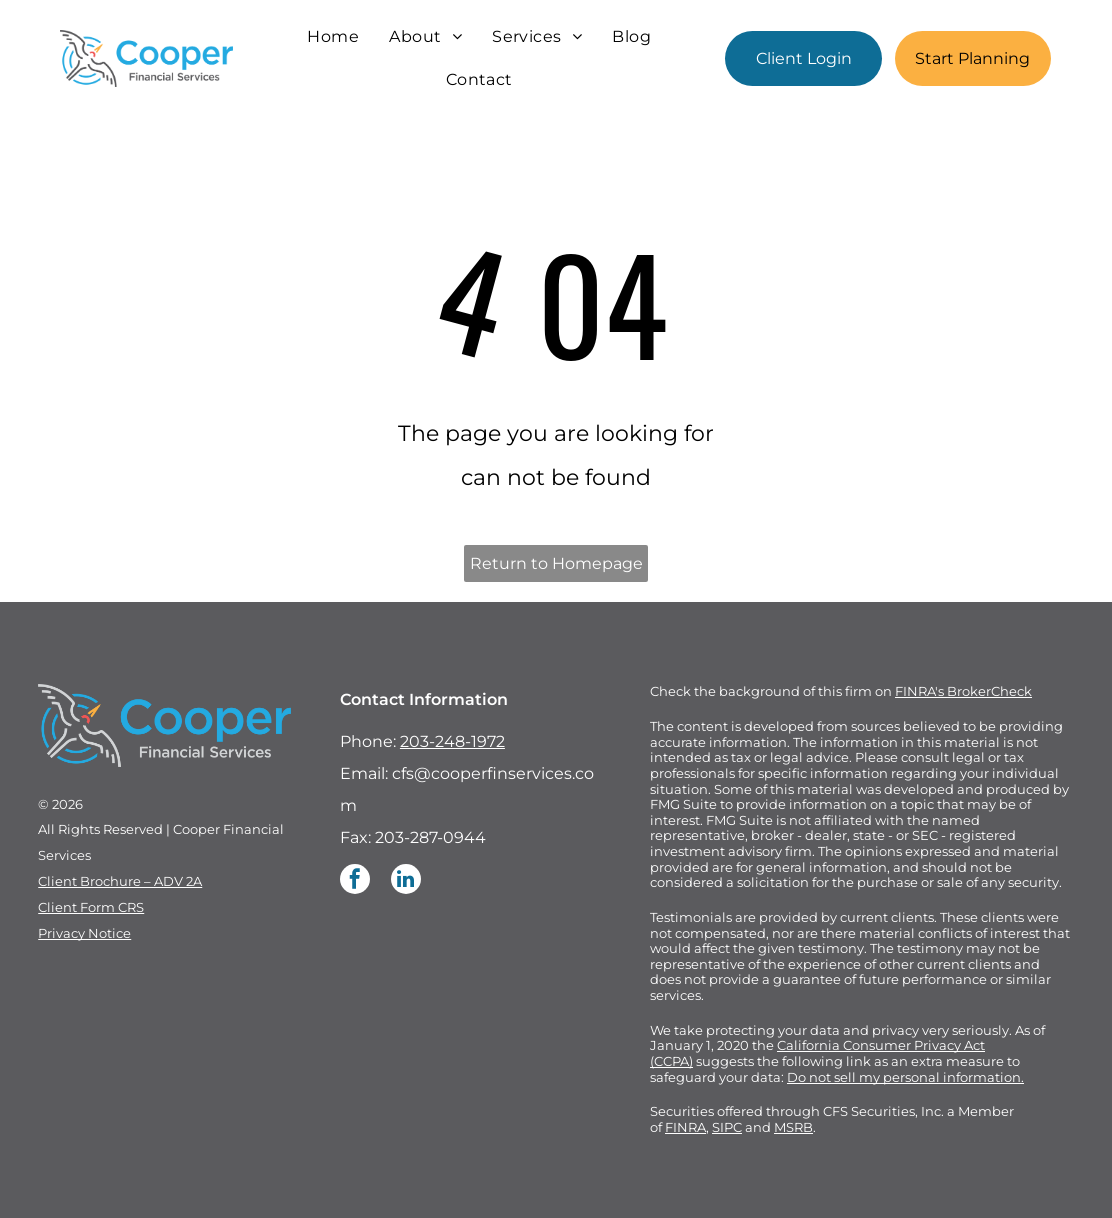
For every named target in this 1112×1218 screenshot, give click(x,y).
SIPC (727, 1127)
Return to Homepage (556, 563)
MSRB (793, 1127)
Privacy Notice (84, 933)
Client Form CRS (91, 907)
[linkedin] (406, 881)
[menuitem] (333, 37)
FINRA (685, 1127)
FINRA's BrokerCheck (963, 691)
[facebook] (355, 881)
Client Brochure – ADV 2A (120, 881)
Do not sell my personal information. (905, 1077)
